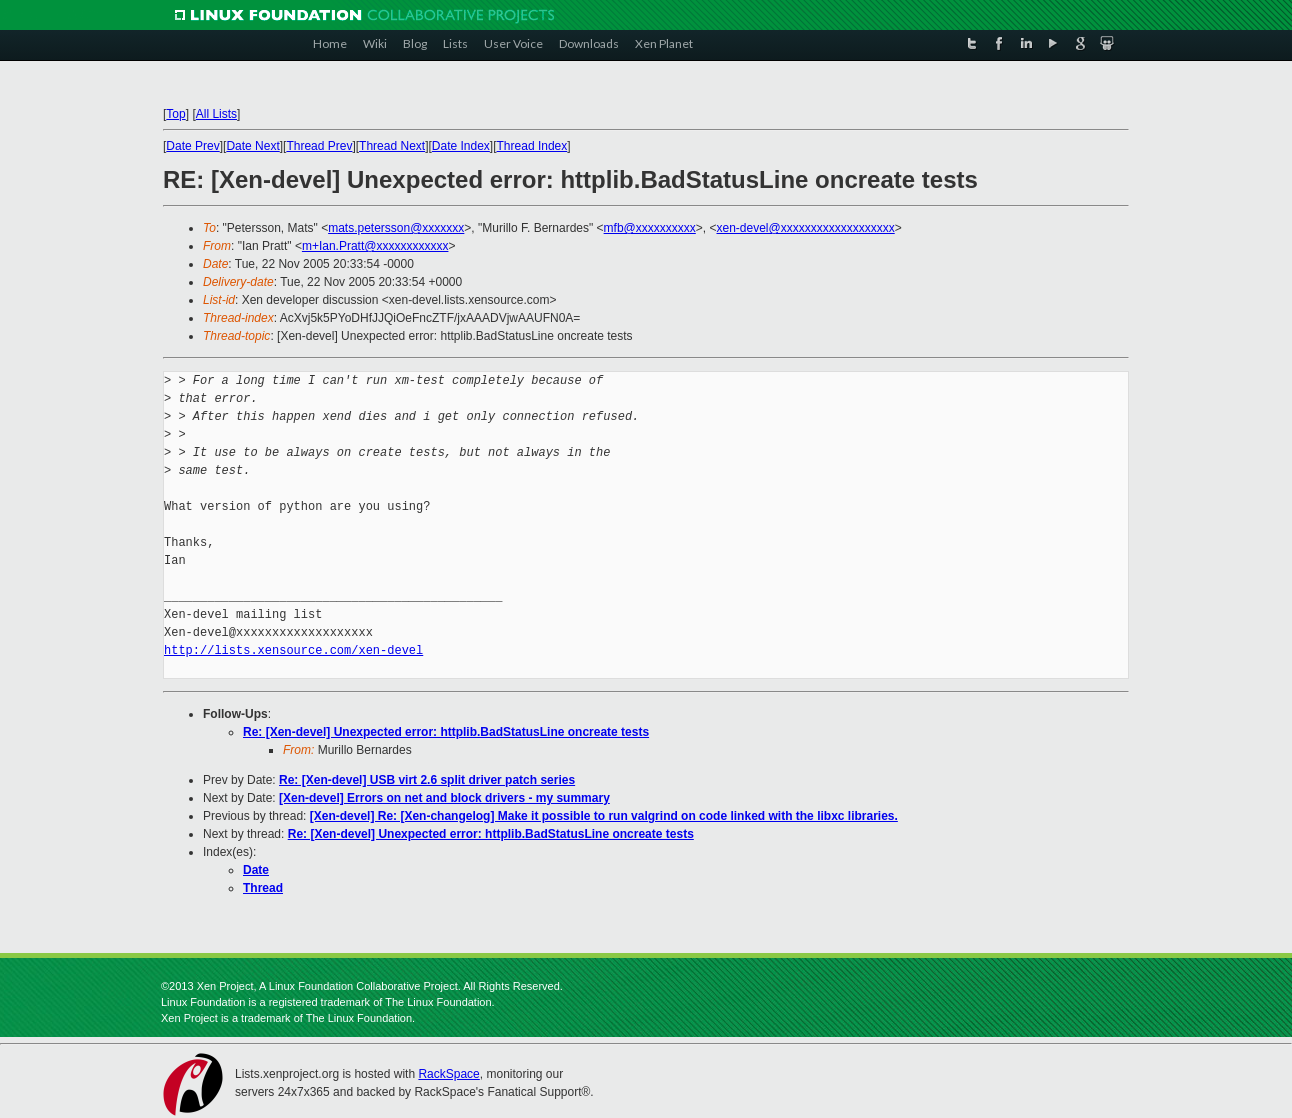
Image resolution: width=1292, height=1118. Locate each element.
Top (175, 114)
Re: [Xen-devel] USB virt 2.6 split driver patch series (427, 780)
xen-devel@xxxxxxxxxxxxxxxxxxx (805, 228)
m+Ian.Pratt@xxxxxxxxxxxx (375, 246)
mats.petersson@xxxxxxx (396, 228)
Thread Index (532, 146)
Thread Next (392, 146)
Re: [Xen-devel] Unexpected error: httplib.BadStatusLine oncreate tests (446, 732)
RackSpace (448, 1074)
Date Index (461, 146)
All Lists (216, 114)
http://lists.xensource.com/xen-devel (293, 650)
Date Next (252, 146)
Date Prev (192, 146)
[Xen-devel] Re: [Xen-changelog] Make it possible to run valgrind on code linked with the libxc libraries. (604, 816)
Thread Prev (319, 146)
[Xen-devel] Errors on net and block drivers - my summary (444, 798)
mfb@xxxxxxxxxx (650, 228)
